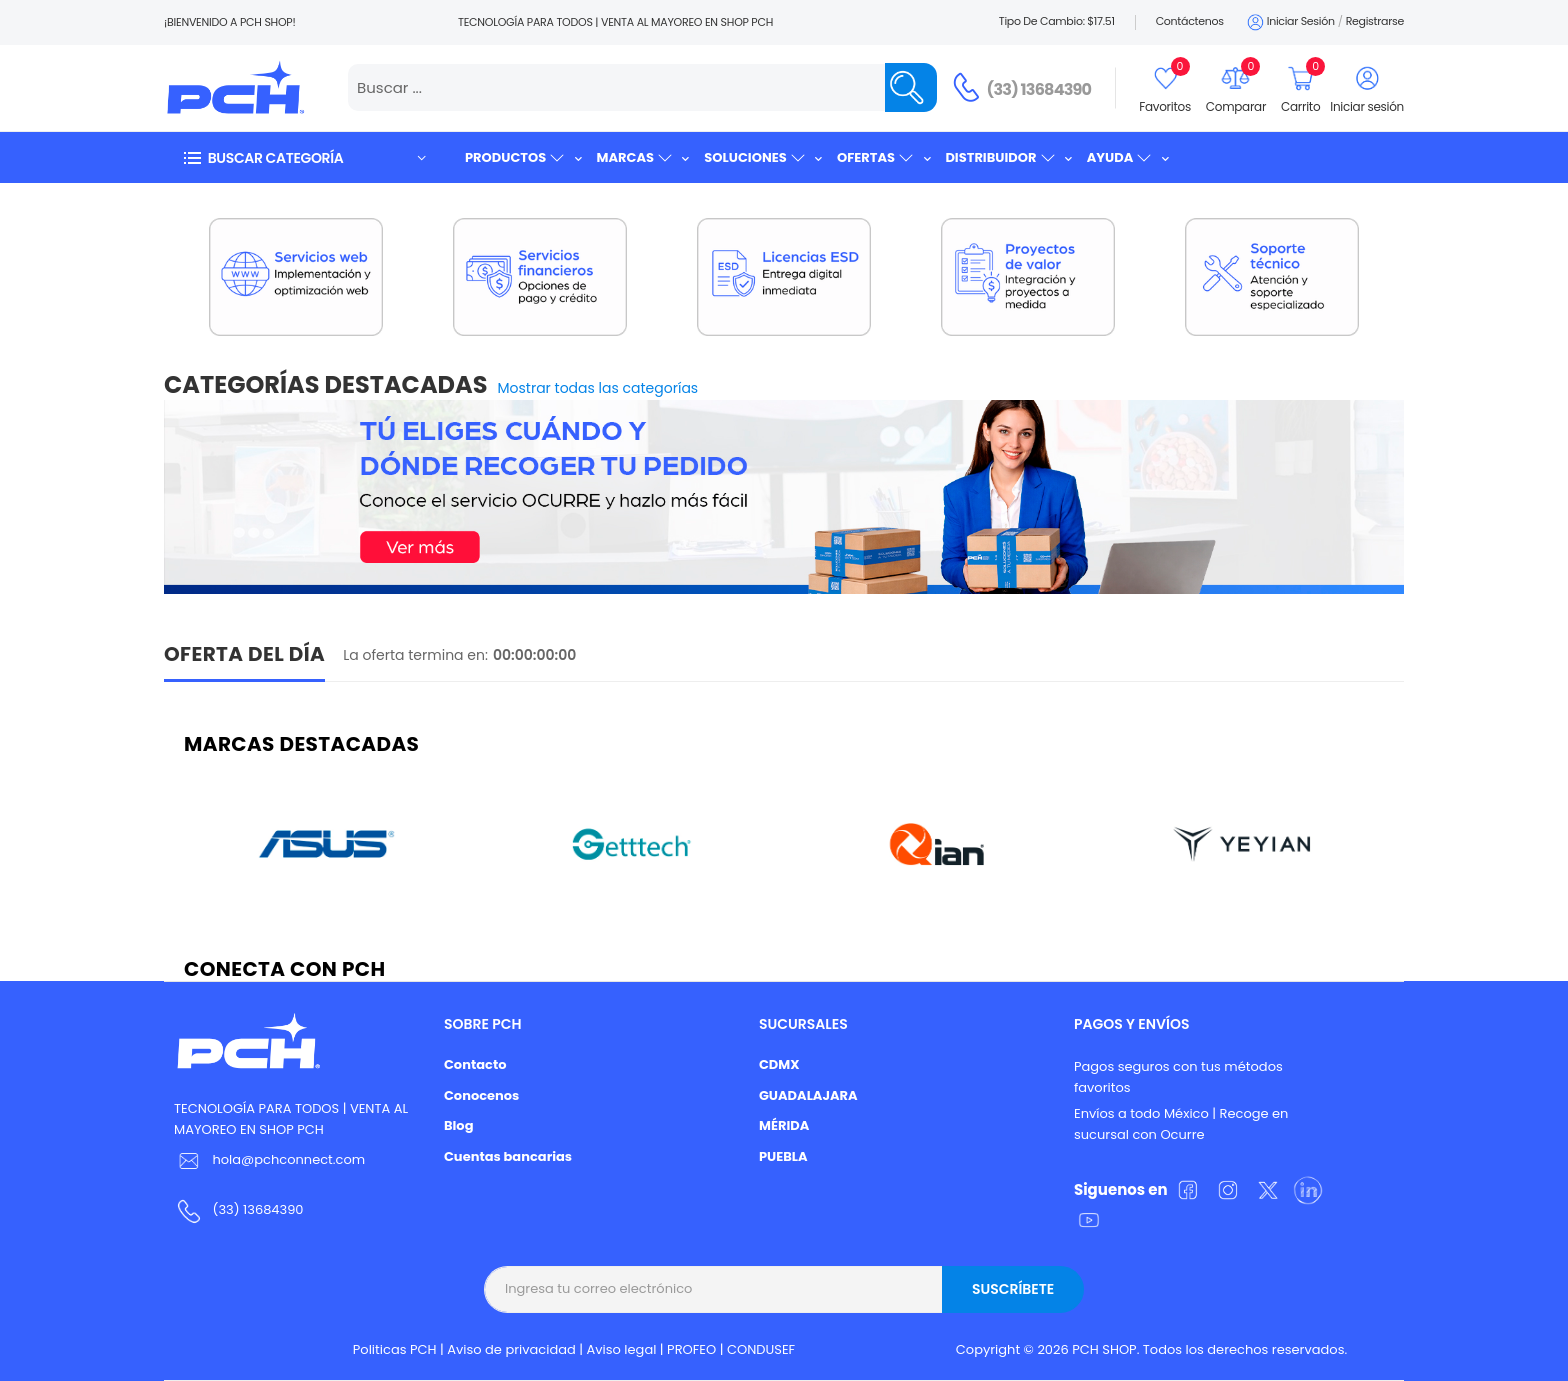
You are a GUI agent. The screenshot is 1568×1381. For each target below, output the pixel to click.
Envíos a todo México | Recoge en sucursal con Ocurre (1181, 1124)
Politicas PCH (395, 1349)
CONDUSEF (761, 1349)
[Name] (911, 87)
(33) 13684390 (1039, 89)
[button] (304, 157)
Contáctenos (1190, 21)
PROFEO (691, 1349)
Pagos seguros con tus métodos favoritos (1178, 1077)
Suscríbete (1013, 1289)
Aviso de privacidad (511, 1349)
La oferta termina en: (415, 655)
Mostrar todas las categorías (598, 388)
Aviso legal (622, 1349)
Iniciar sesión (1289, 22)
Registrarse (1375, 21)
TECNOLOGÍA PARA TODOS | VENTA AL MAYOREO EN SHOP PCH (291, 1119)
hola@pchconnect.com (288, 1159)
